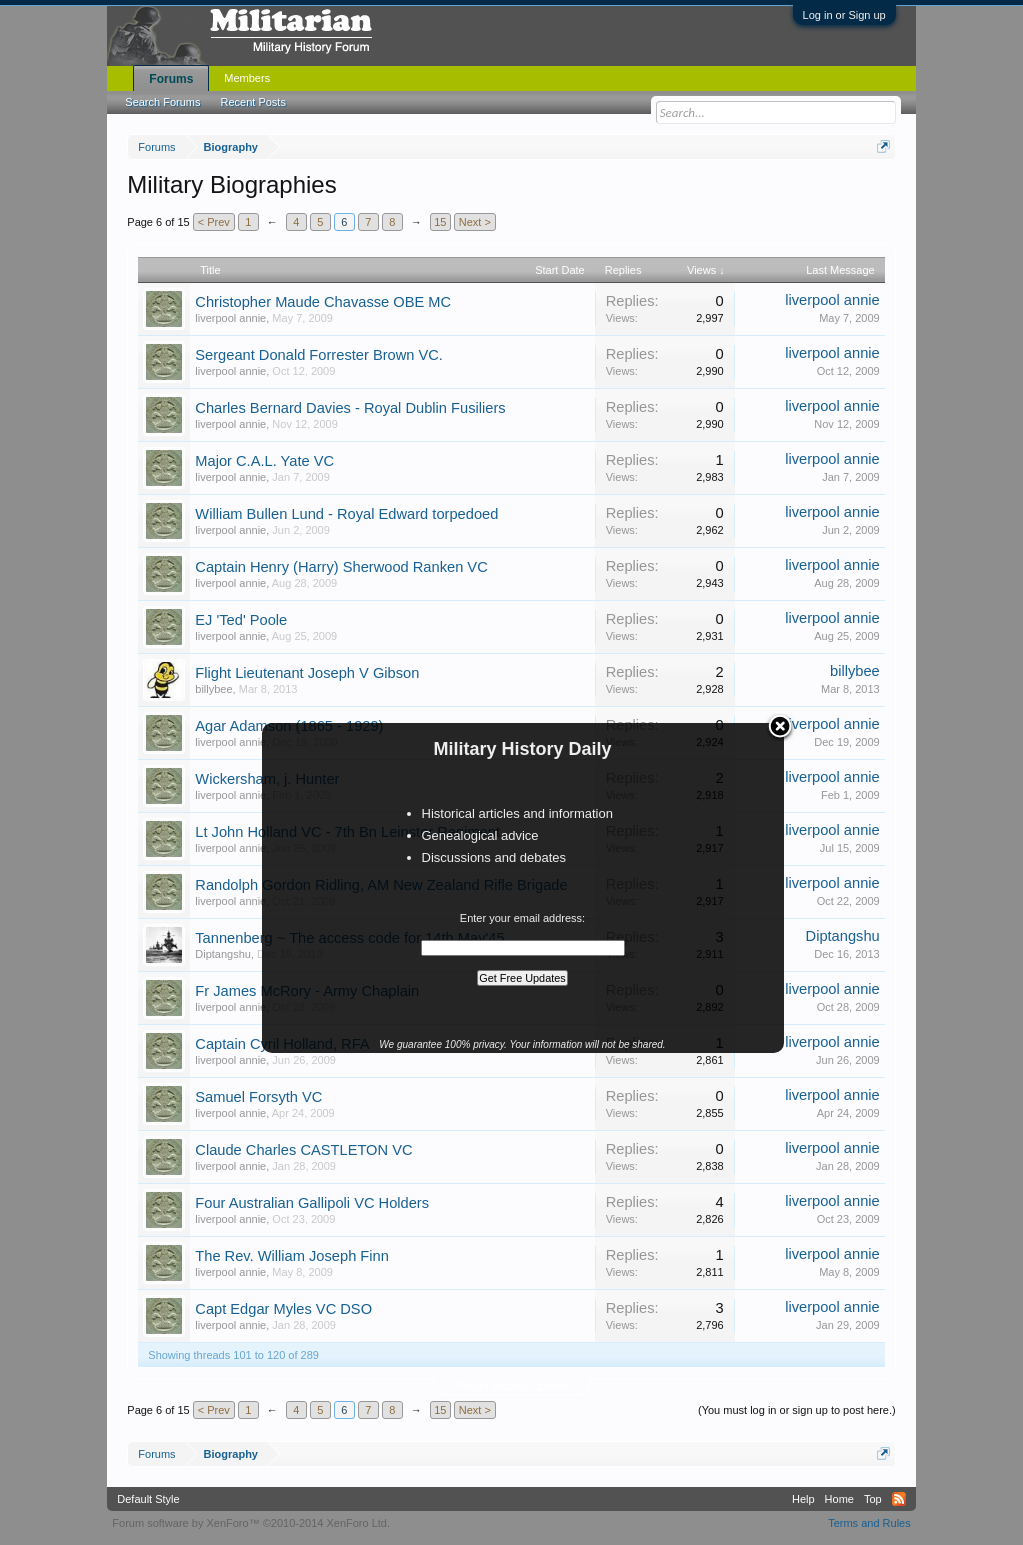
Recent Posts (253, 102)
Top (873, 1499)
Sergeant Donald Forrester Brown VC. (319, 355)
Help (803, 1499)
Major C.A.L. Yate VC (264, 461)
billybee (213, 689)
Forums (171, 79)
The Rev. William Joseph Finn (292, 1256)
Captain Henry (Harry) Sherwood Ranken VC (341, 567)
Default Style (148, 1499)
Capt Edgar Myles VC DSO (283, 1309)
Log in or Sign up (844, 15)
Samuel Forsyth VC (258, 1097)
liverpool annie (230, 318)
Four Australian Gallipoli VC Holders (312, 1203)
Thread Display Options (511, 1386)
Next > (475, 222)
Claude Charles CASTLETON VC (303, 1150)
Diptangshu (223, 954)
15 (440, 222)
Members (247, 78)
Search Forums (162, 102)
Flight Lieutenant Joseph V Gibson (307, 673)
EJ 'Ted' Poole (241, 620)
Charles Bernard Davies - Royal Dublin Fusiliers (350, 408)
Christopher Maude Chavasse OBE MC (323, 302)
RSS (899, 1499)
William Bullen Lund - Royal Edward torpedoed (346, 514)
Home (839, 1499)
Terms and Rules (869, 1523)
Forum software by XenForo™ (251, 1523)
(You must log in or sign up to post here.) (797, 1410)
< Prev (214, 222)
